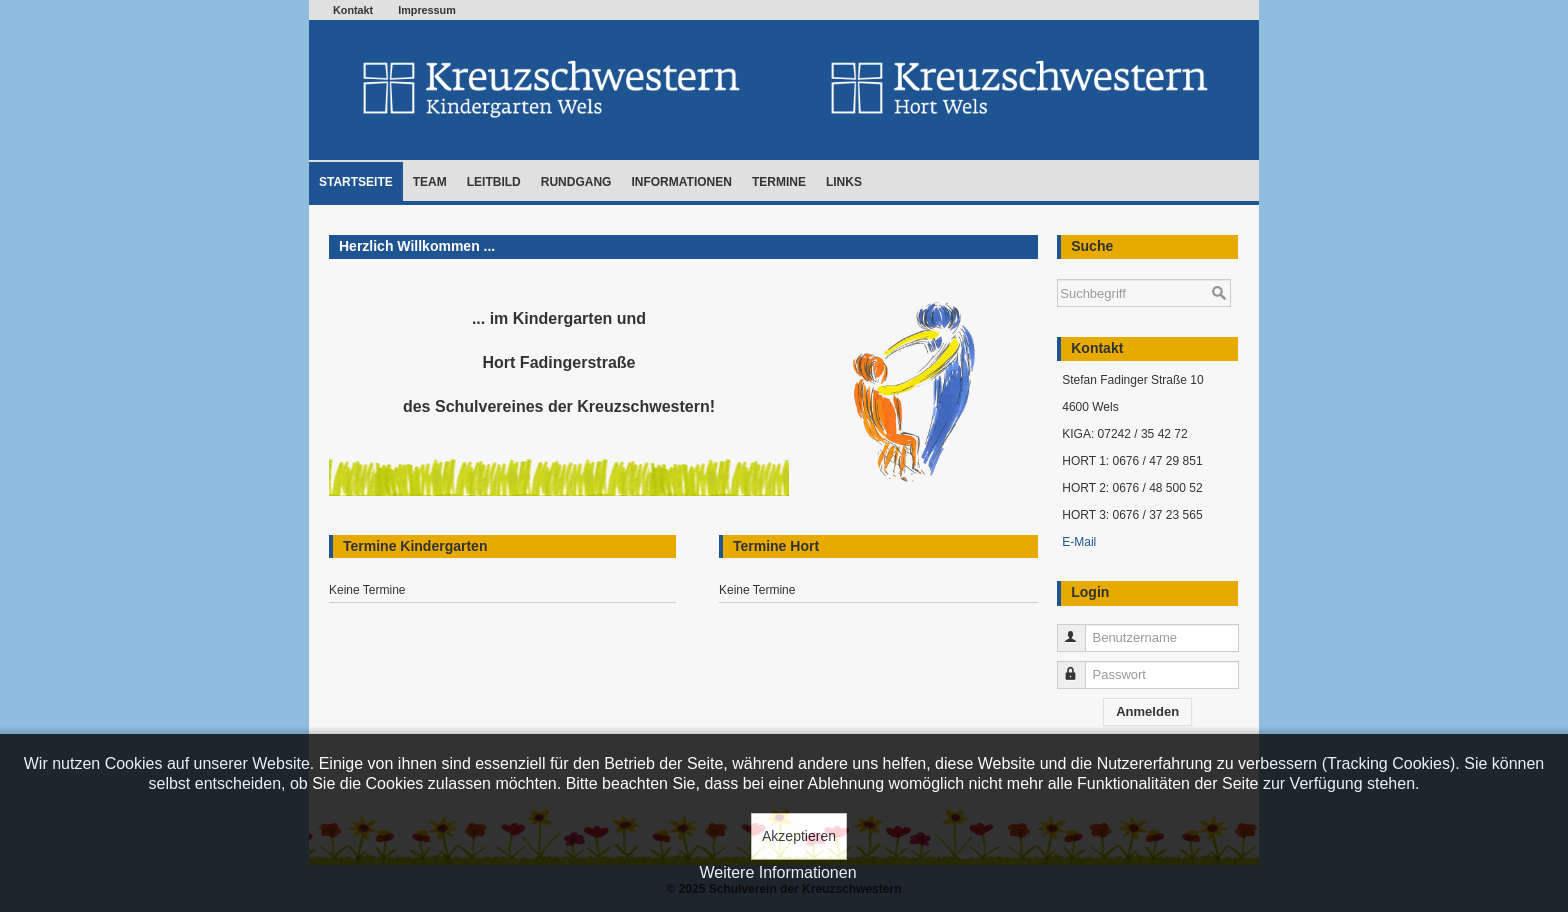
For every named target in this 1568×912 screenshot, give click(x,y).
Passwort (1080, 666)
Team (430, 182)
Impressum (427, 10)
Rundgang (576, 182)
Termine (779, 182)
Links (844, 182)
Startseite (356, 182)
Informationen (681, 182)
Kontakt (353, 10)
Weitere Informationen (777, 872)
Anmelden (1147, 711)
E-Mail (1079, 542)
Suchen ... (1057, 269)
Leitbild (494, 182)
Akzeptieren (799, 836)
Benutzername (1080, 629)
